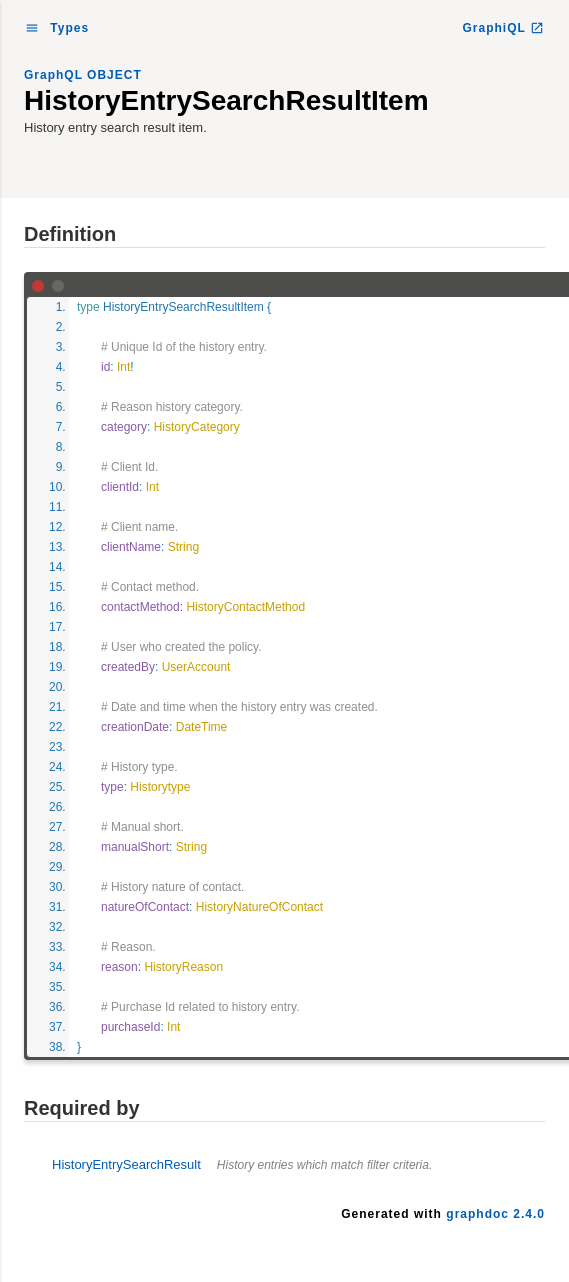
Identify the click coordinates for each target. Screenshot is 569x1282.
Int (123, 367)
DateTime (202, 727)
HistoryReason (183, 967)
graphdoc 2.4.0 (495, 1214)
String (183, 547)
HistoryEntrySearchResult (242, 1164)
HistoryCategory (197, 427)
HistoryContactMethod (245, 607)
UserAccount (196, 667)
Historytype (160, 787)
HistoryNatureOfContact (259, 907)
